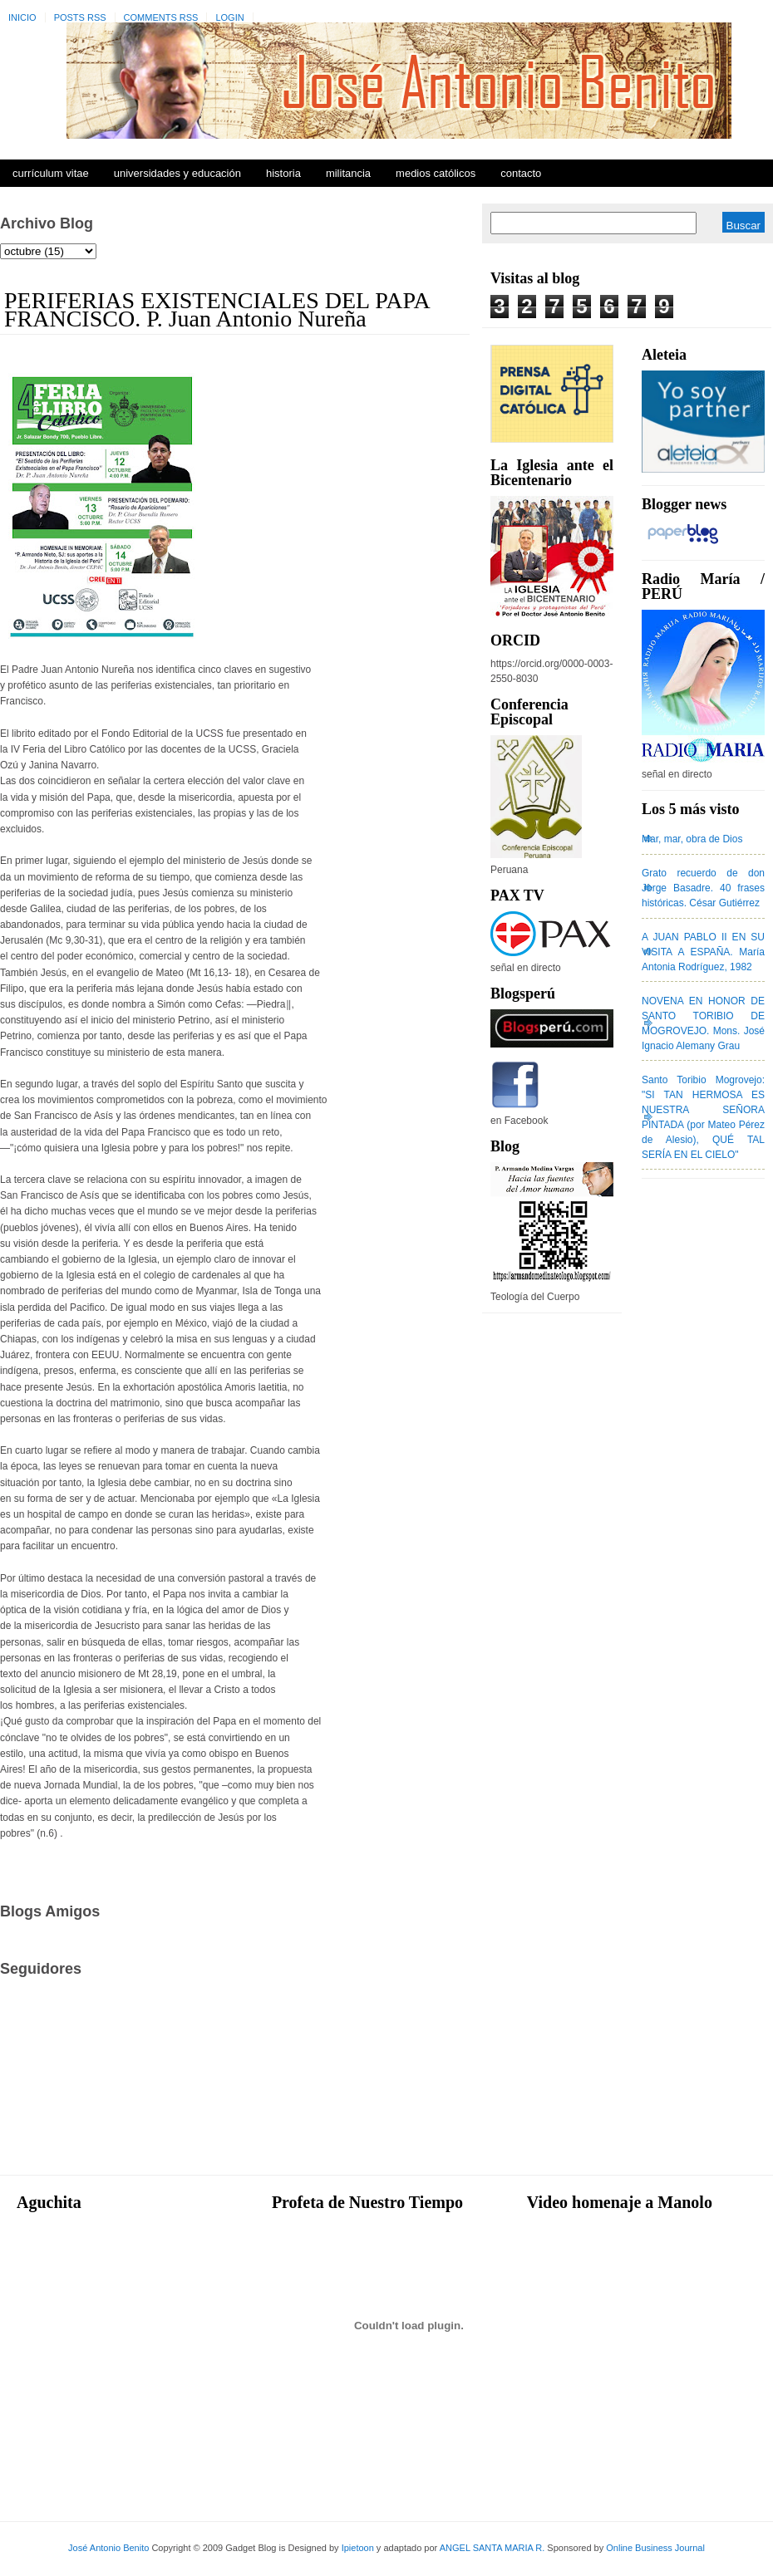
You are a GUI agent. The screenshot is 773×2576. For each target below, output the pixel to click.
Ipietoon (358, 2548)
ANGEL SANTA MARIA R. (492, 2548)
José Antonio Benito (108, 2548)
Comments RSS (161, 17)
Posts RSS (80, 17)
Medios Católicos (435, 173)
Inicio (22, 17)
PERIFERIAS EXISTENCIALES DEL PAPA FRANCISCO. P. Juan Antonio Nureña (216, 309)
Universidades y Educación (177, 173)
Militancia (348, 173)
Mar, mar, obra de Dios (692, 839)
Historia (283, 173)
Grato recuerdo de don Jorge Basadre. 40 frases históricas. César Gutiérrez (703, 888)
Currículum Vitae (50, 173)
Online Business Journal (655, 2548)
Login (229, 17)
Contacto (520, 173)
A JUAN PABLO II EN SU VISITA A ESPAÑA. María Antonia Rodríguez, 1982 (703, 952)
